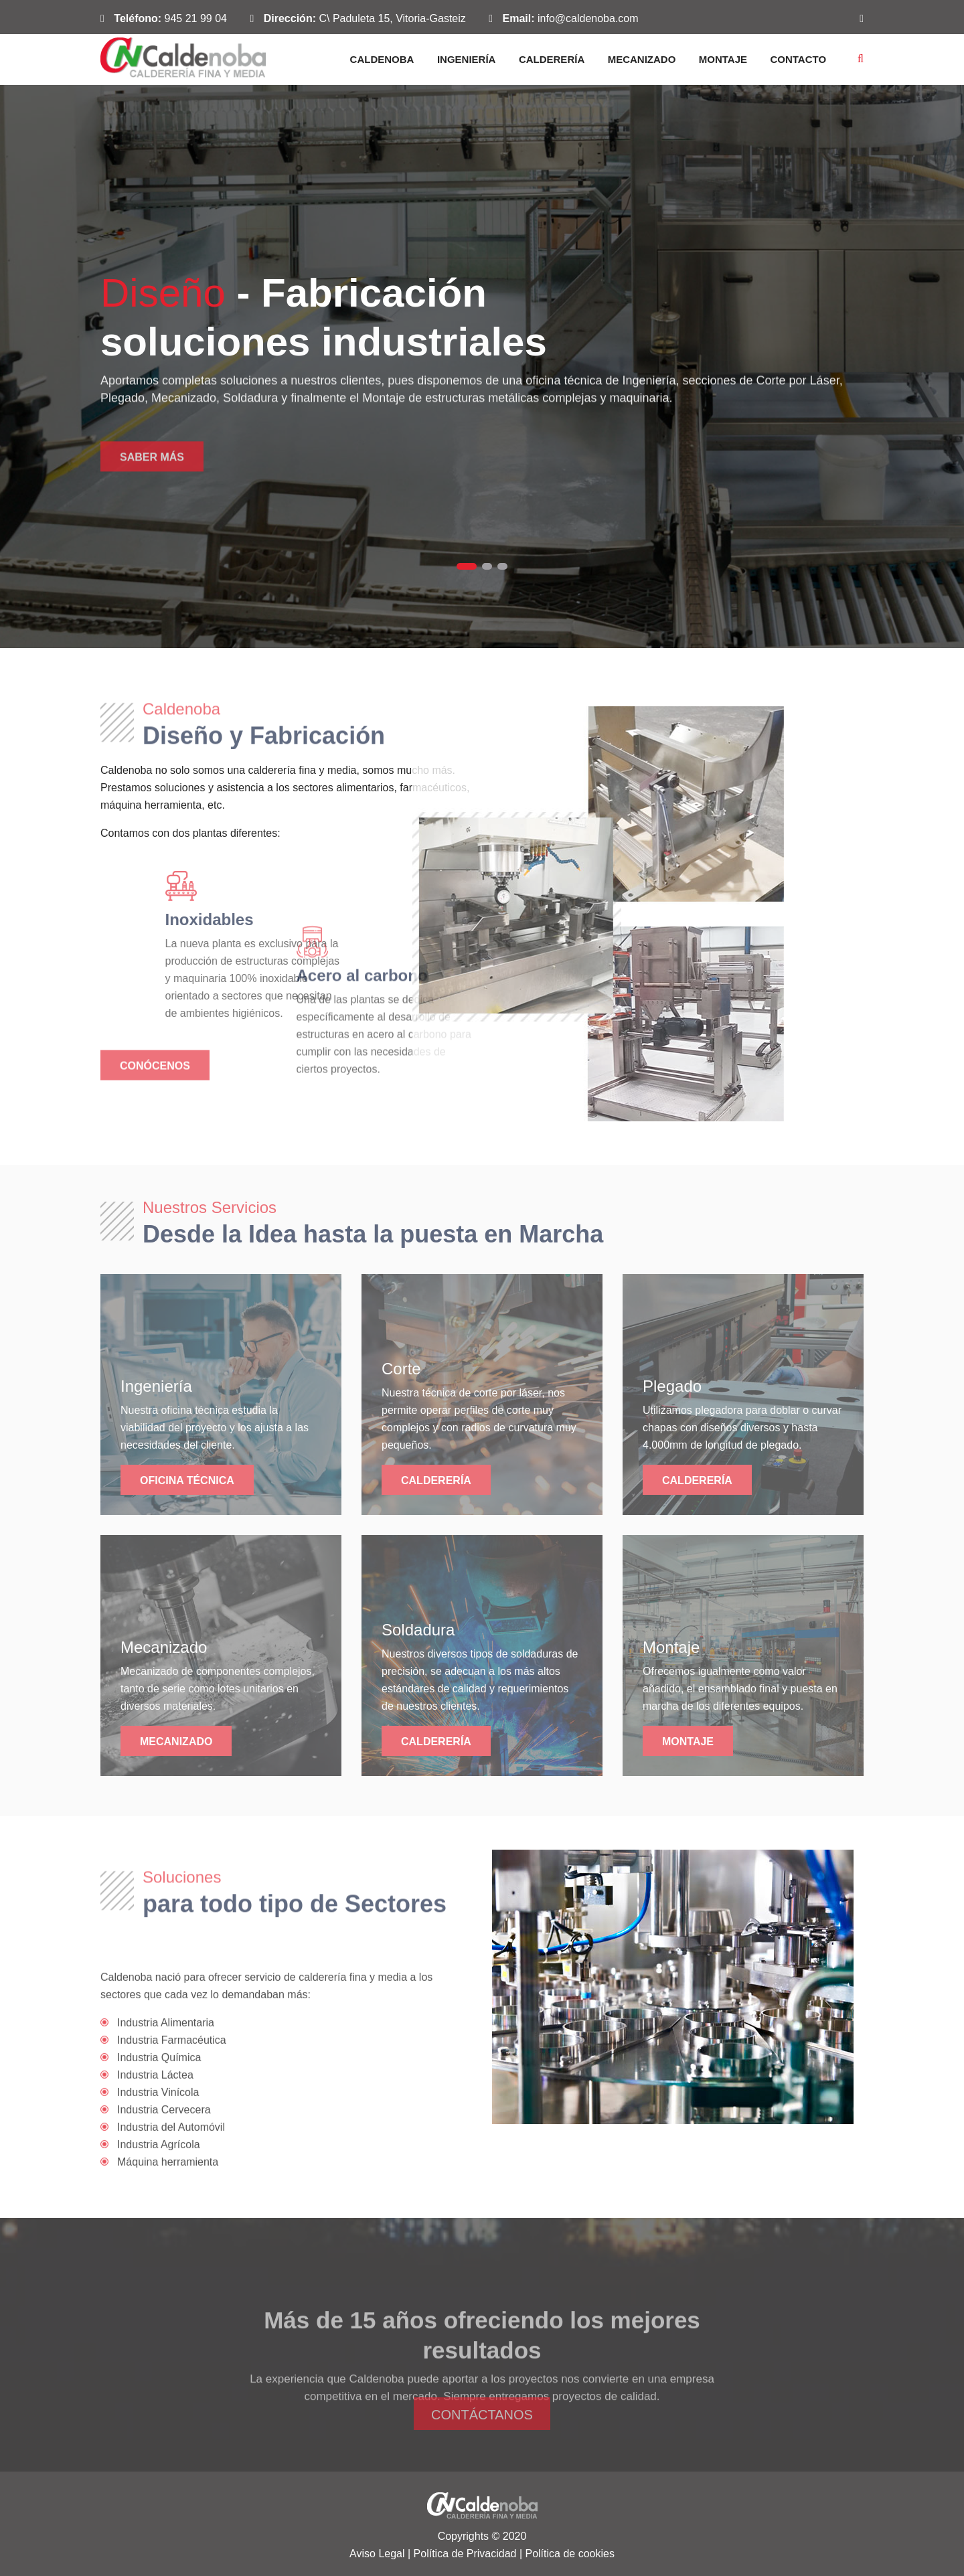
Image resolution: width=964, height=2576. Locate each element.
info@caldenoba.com (588, 18)
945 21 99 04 (196, 18)
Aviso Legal (376, 2553)
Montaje (723, 59)
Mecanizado (642, 59)
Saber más (152, 477)
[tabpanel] (482, 366)
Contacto (798, 59)
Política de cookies (569, 2553)
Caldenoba (382, 59)
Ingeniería (466, 59)
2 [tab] (487, 566)
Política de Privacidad (465, 2553)
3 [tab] (502, 566)
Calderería (551, 59)
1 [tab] (467, 566)
